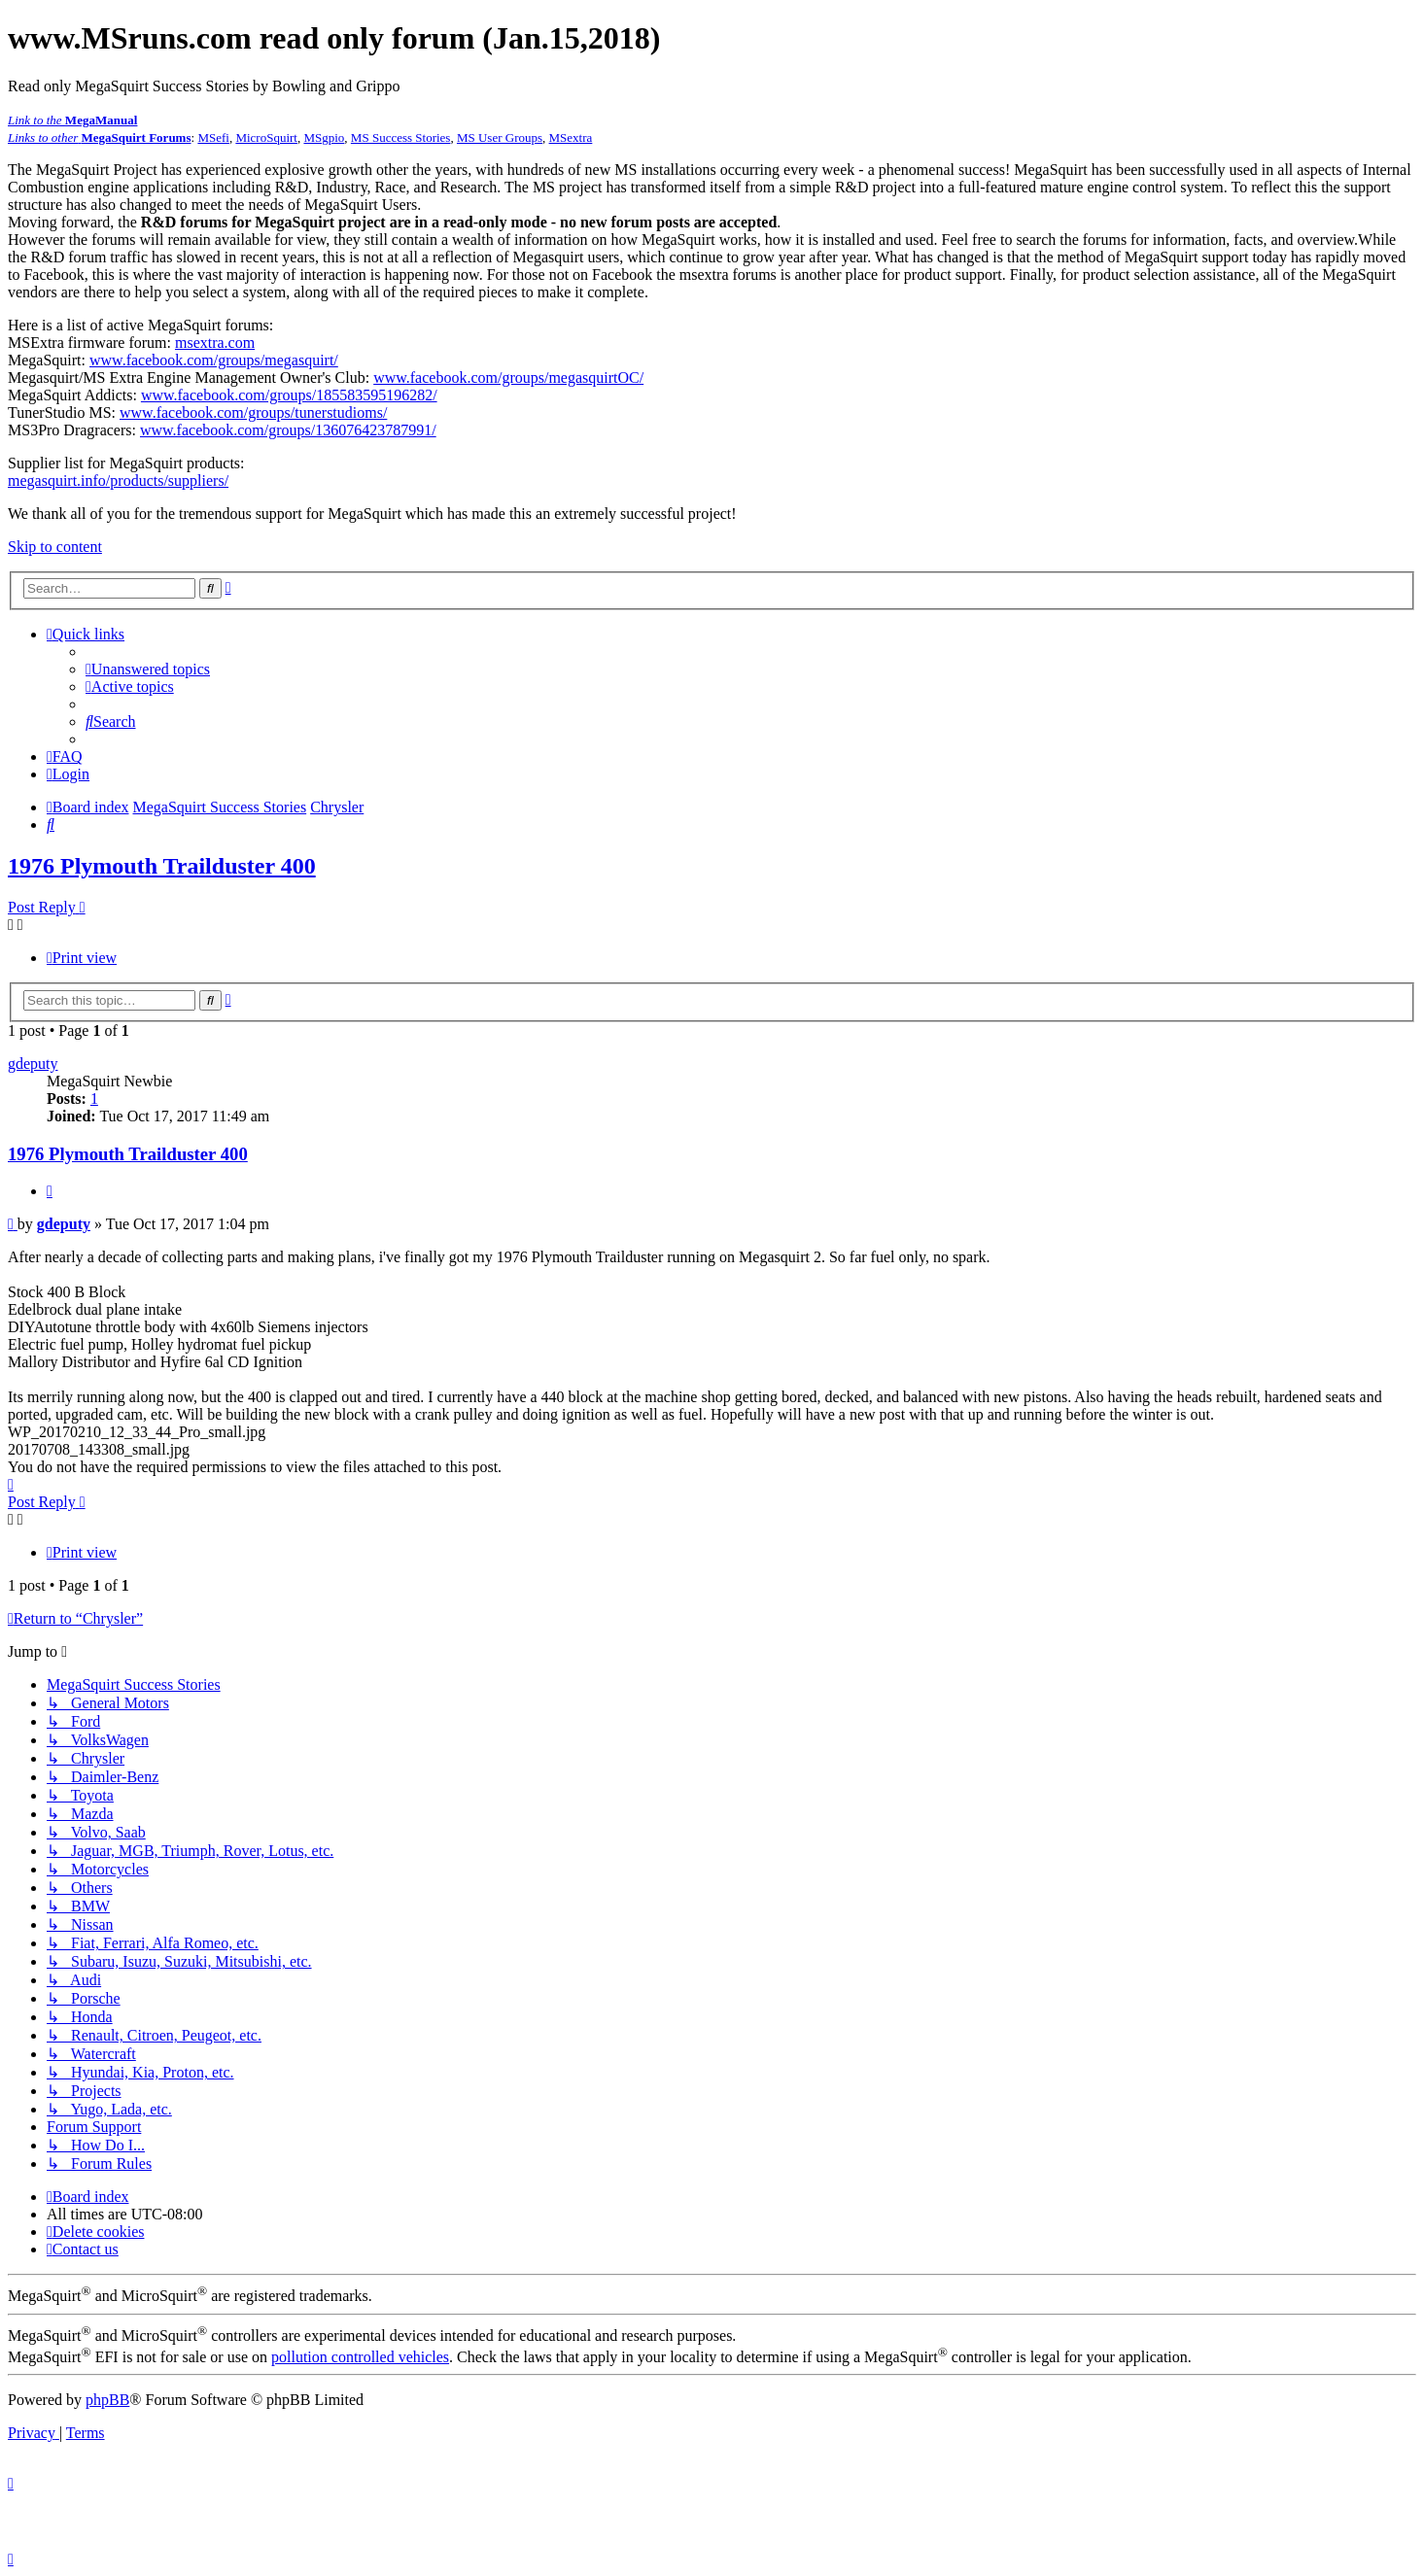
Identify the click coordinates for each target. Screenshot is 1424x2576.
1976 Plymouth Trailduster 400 (162, 865)
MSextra (571, 137)
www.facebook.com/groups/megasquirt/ (213, 360)
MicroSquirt (266, 137)
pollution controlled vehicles (360, 2357)
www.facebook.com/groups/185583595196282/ (289, 395)
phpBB (107, 2399)
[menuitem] (148, 669)
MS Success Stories (401, 137)
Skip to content (55, 546)
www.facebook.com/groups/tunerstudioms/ (253, 412)
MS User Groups (499, 137)
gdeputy (33, 1063)
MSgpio (323, 137)
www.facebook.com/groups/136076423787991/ (288, 430)
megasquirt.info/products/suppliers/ (118, 480)
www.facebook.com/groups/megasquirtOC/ (508, 377)
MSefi (213, 137)
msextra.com (215, 342)
